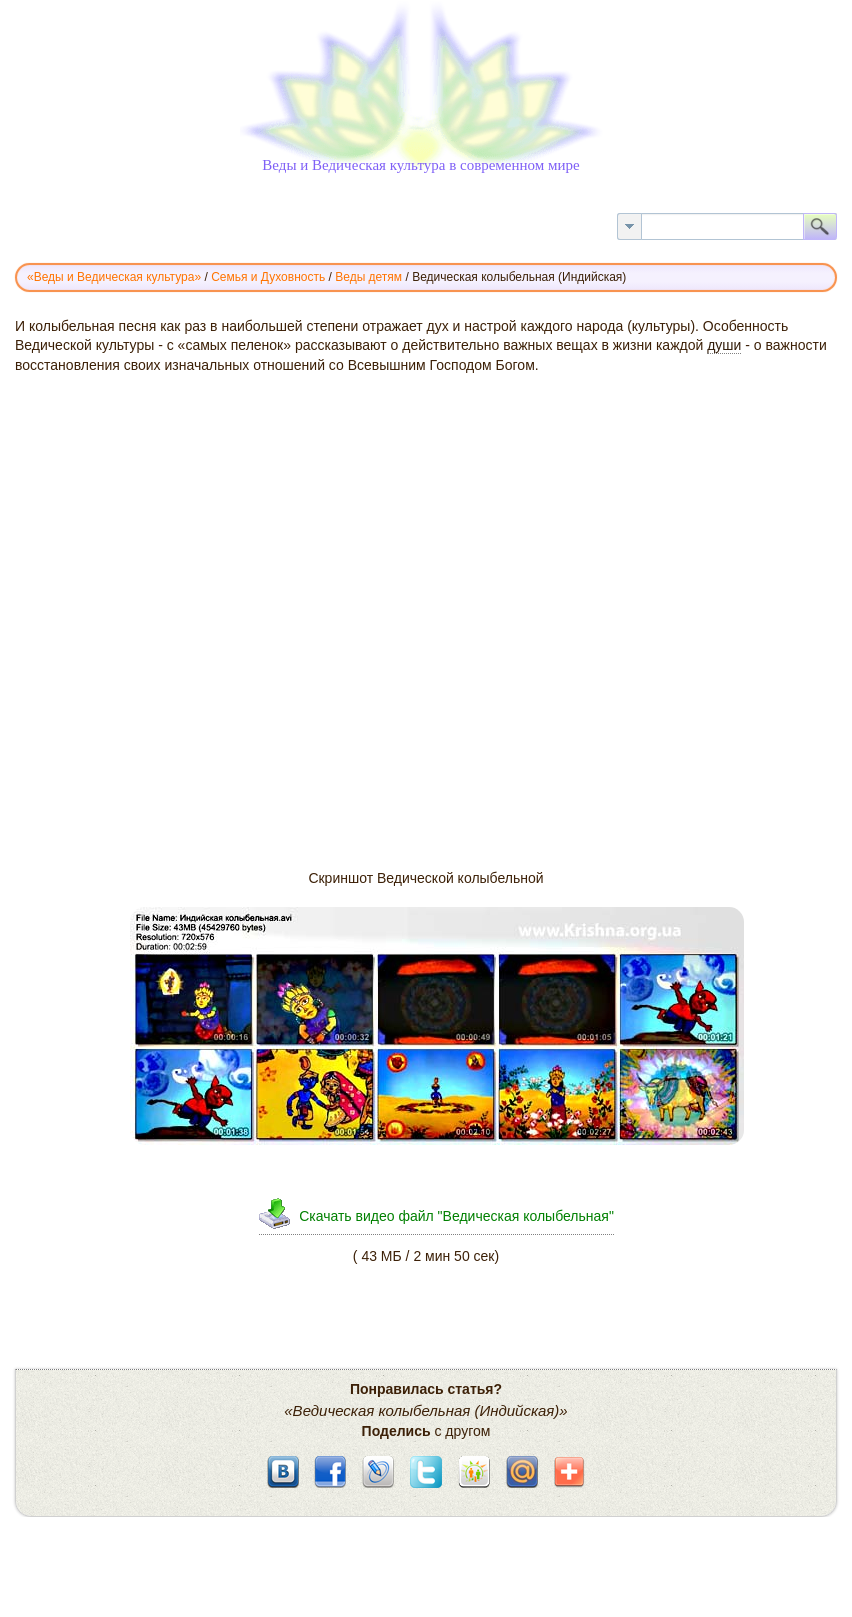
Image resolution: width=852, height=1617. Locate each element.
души (724, 345)
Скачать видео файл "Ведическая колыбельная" (456, 1216)
